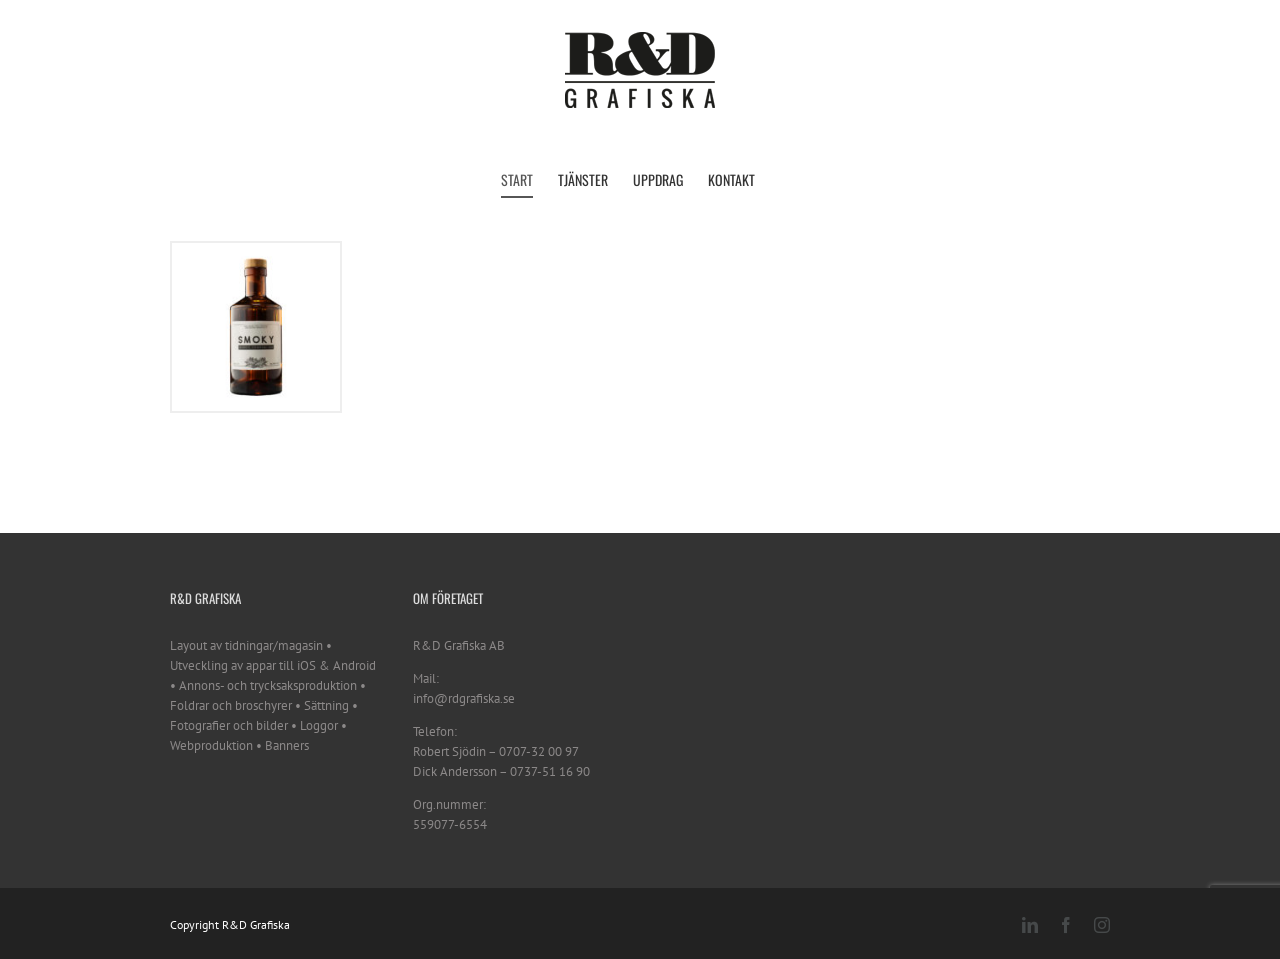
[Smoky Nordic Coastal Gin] (256, 252)
